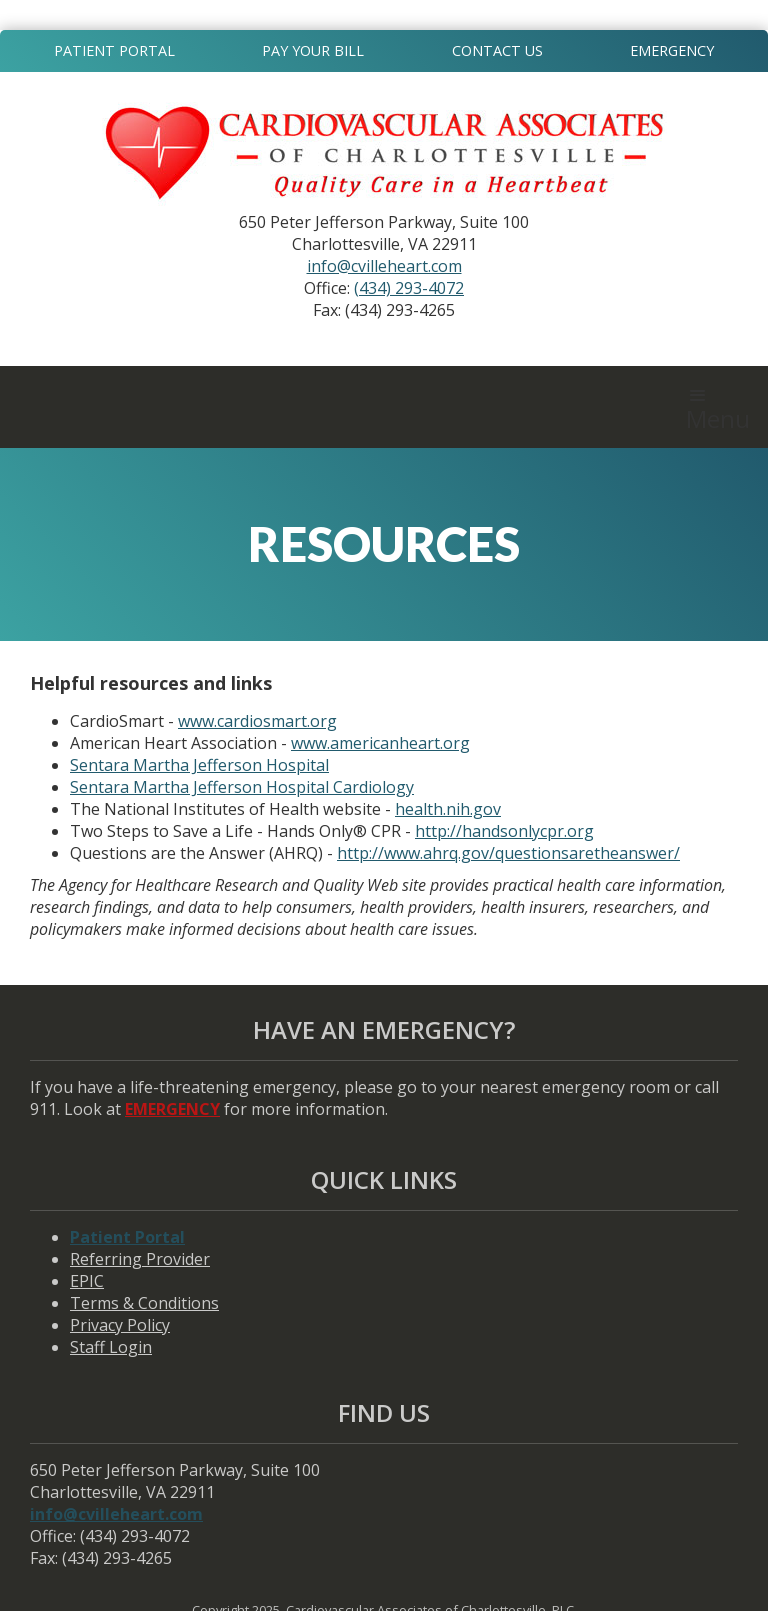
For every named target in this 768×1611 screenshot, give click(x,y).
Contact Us (497, 50)
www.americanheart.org (380, 743)
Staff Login (111, 1347)
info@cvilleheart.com (384, 266)
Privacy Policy (120, 1325)
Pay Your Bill (313, 50)
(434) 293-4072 (409, 288)
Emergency (672, 50)
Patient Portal (114, 50)
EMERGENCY (172, 1109)
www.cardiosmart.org (257, 721)
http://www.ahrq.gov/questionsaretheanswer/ (508, 853)
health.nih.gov (448, 809)
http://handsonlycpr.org (504, 831)
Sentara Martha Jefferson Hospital (199, 765)
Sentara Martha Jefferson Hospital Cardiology (242, 787)
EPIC (87, 1281)
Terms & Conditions (144, 1303)
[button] (718, 407)
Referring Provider (140, 1259)
